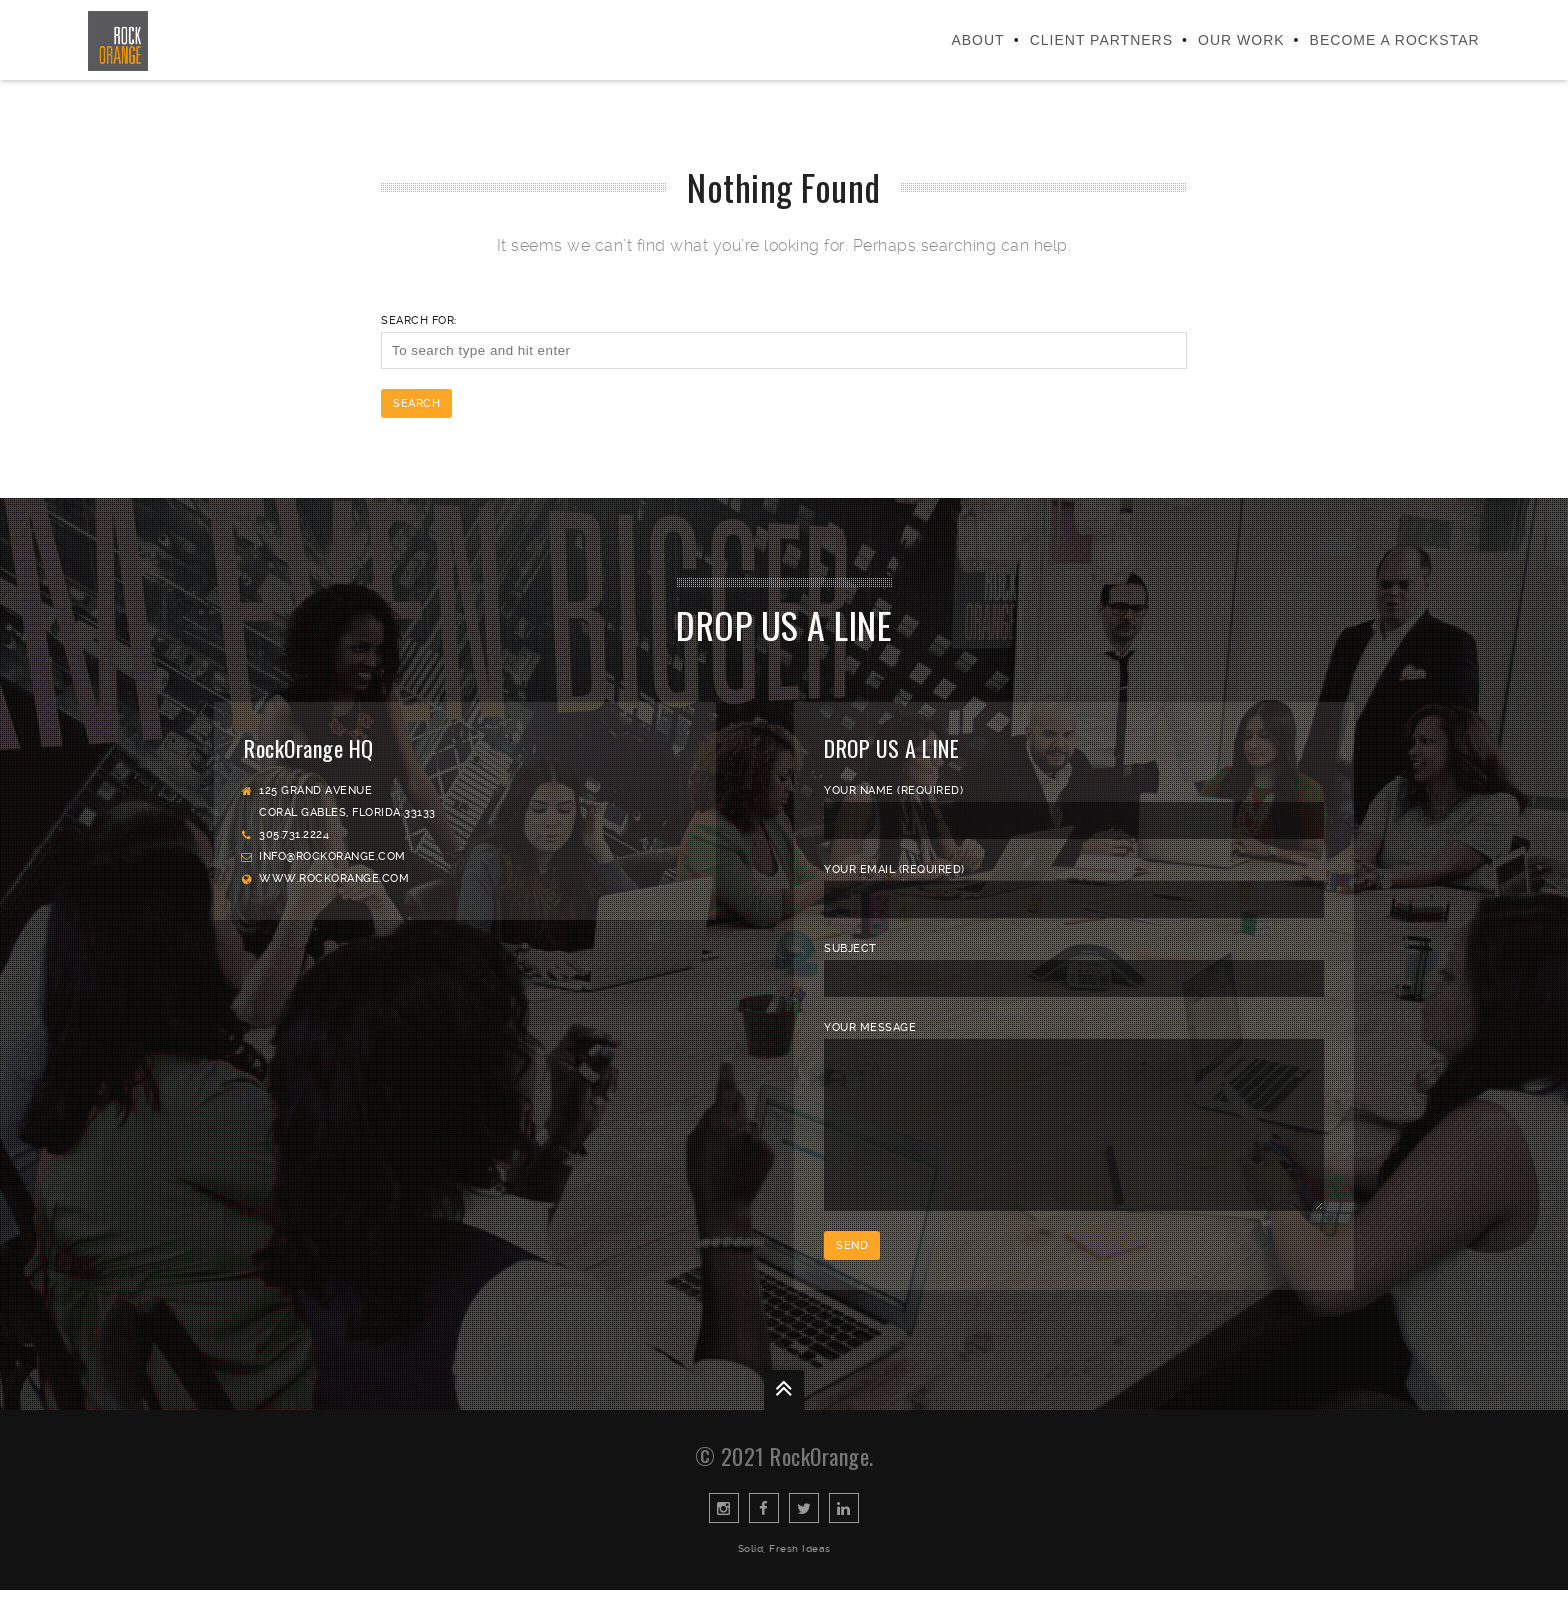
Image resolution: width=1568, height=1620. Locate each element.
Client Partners (1101, 40)
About (977, 40)
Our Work (1241, 40)
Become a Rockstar (1395, 40)
